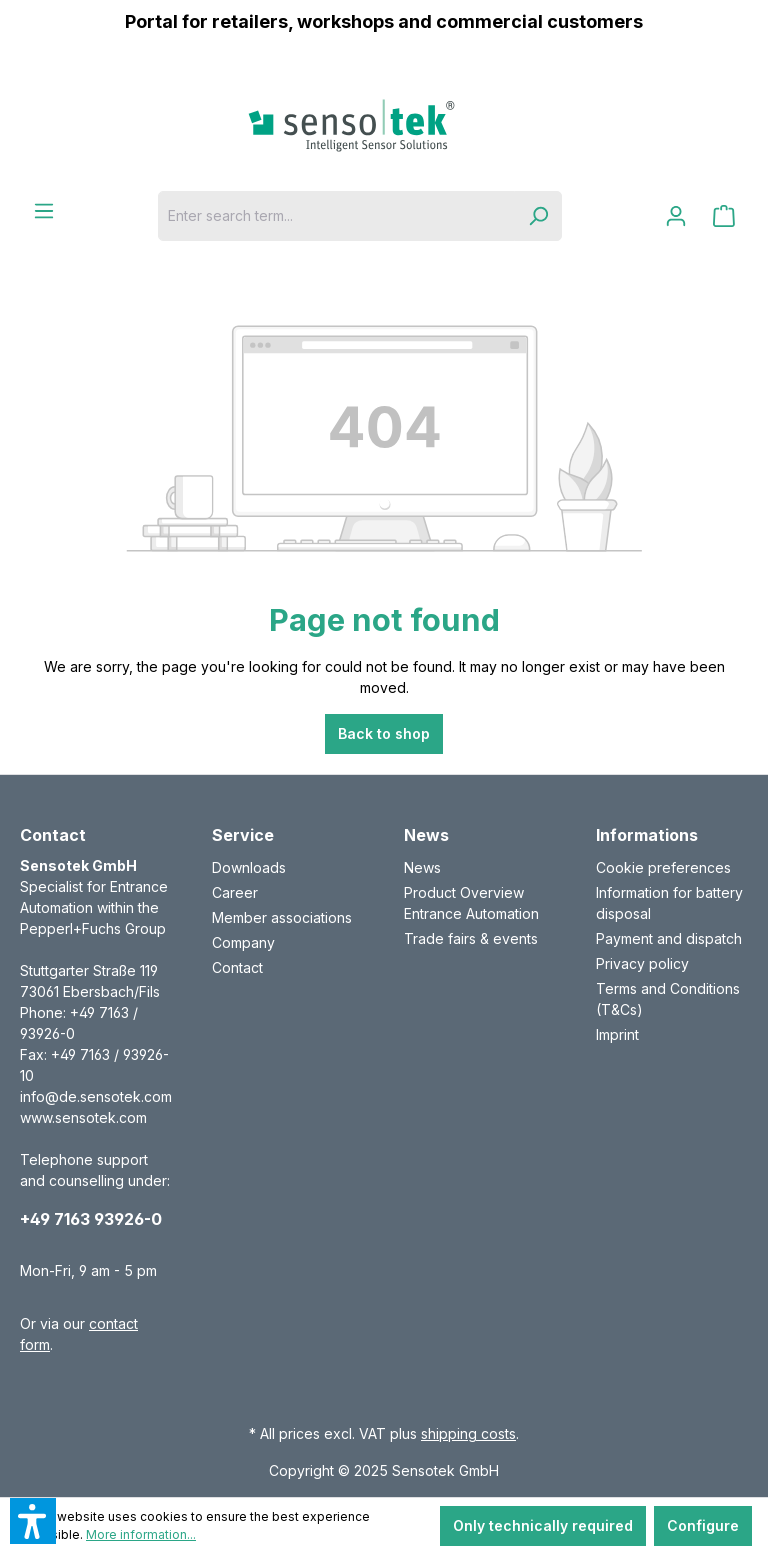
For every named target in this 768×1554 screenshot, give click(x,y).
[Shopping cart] (724, 216)
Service (243, 835)
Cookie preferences (663, 867)
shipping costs (468, 1433)
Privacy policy (642, 963)
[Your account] (676, 216)
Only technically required (543, 1525)
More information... (141, 1534)
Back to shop (384, 733)
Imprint (617, 1034)
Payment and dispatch (669, 938)
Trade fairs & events (471, 938)
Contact (237, 967)
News (422, 867)
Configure (703, 1525)
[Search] (538, 216)
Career (235, 892)
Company (243, 942)
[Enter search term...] (336, 216)
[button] (33, 1521)
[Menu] (44, 211)
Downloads (249, 867)
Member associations (282, 917)
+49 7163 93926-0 (91, 1219)
